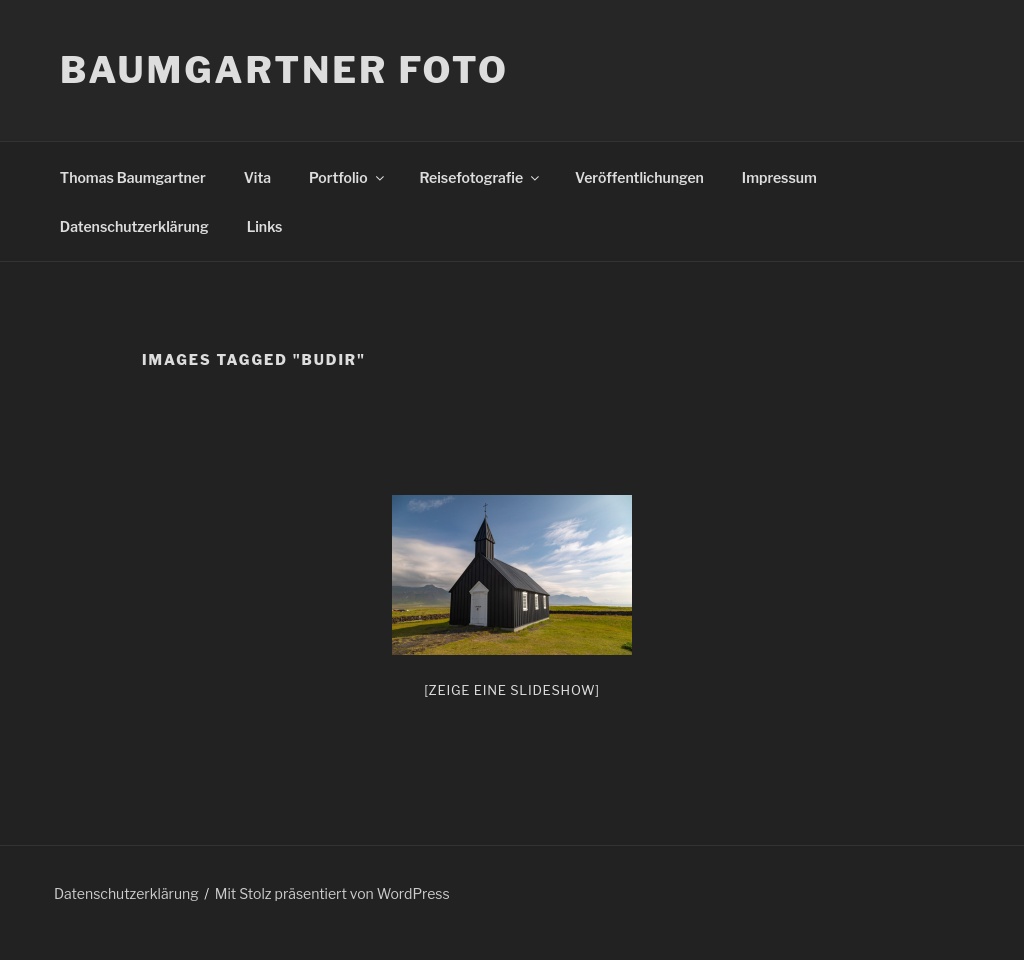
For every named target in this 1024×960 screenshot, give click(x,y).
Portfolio (347, 177)
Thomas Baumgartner (133, 177)
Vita (257, 177)
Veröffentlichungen (639, 177)
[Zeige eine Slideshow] (512, 690)
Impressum (779, 177)
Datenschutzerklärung (134, 226)
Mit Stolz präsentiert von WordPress (332, 893)
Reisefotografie (481, 177)
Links (265, 226)
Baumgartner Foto (284, 70)
